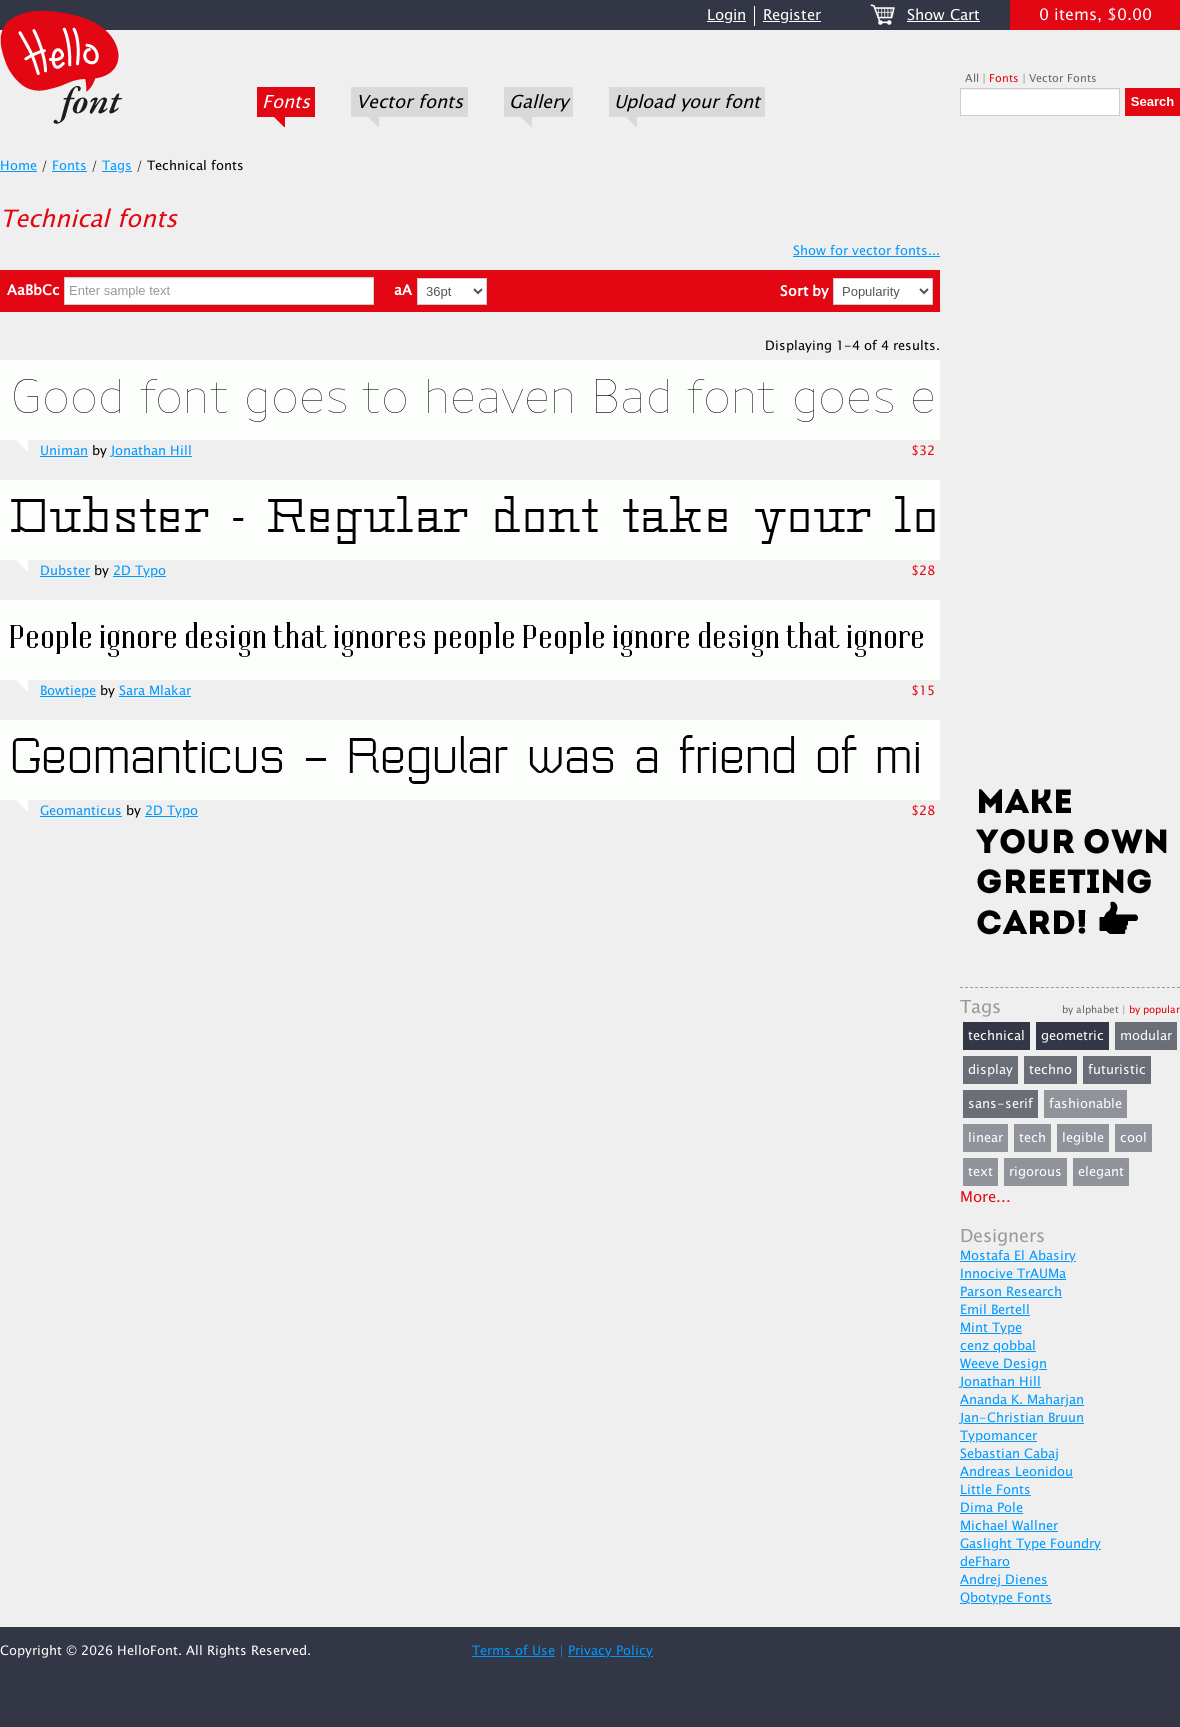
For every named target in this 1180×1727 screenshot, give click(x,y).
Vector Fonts (1063, 78)
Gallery (538, 102)
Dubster (65, 571)
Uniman (64, 451)
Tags (117, 166)
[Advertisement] (1070, 457)
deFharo (985, 1562)
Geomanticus (81, 811)
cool (1133, 1138)
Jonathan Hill (151, 451)
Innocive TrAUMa (1013, 1274)
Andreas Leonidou (1016, 1472)
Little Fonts (995, 1490)
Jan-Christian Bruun (1022, 1418)
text (980, 1172)
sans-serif (1000, 1104)
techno (1050, 1070)
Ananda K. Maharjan (1022, 1400)
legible (1083, 1138)
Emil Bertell (995, 1310)
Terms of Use (513, 1651)
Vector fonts (409, 102)
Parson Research (1011, 1292)
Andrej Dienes (1004, 1580)
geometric (1072, 1036)
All (972, 78)
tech (1032, 1138)
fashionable (1085, 1104)
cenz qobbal (998, 1346)
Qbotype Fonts (1006, 1598)
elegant (1101, 1172)
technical (996, 1036)
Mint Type (991, 1328)
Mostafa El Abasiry (1018, 1256)
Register (792, 15)
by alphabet (1090, 1009)
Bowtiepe (68, 691)
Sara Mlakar (155, 691)
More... (985, 1197)
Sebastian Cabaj (1009, 1454)
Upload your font (687, 102)
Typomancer (998, 1436)
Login (726, 15)
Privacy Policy (610, 1651)
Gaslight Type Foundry (1030, 1544)
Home (18, 166)
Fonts (286, 102)
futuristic (1117, 1070)
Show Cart (943, 15)
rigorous (1035, 1172)
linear (985, 1138)
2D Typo (139, 571)
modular (1146, 1036)
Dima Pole (991, 1508)
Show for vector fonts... (866, 251)
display (990, 1070)
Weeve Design (1003, 1364)
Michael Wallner (1009, 1526)
